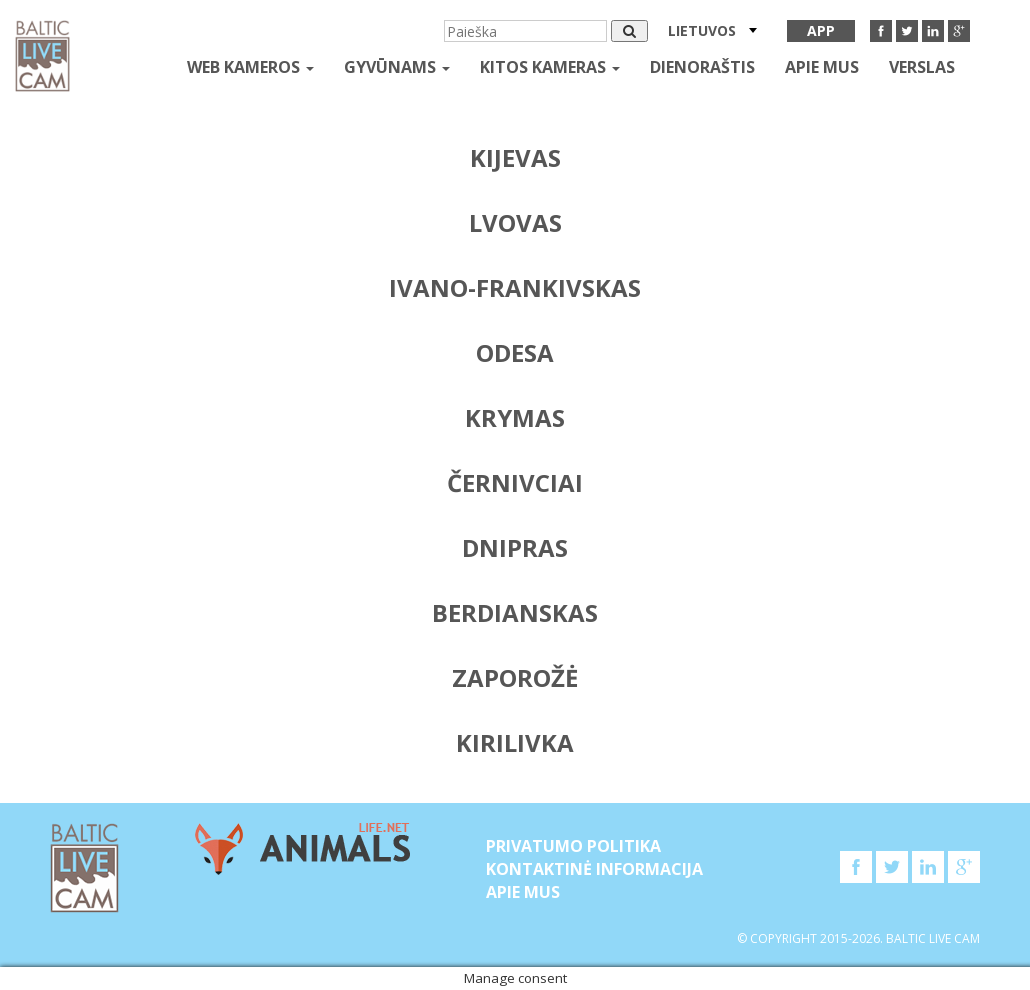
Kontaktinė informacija (594, 869)
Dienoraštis (702, 67)
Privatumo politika (573, 846)
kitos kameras (550, 67)
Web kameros (250, 67)
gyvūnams (397, 67)
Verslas (922, 67)
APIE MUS (822, 67)
